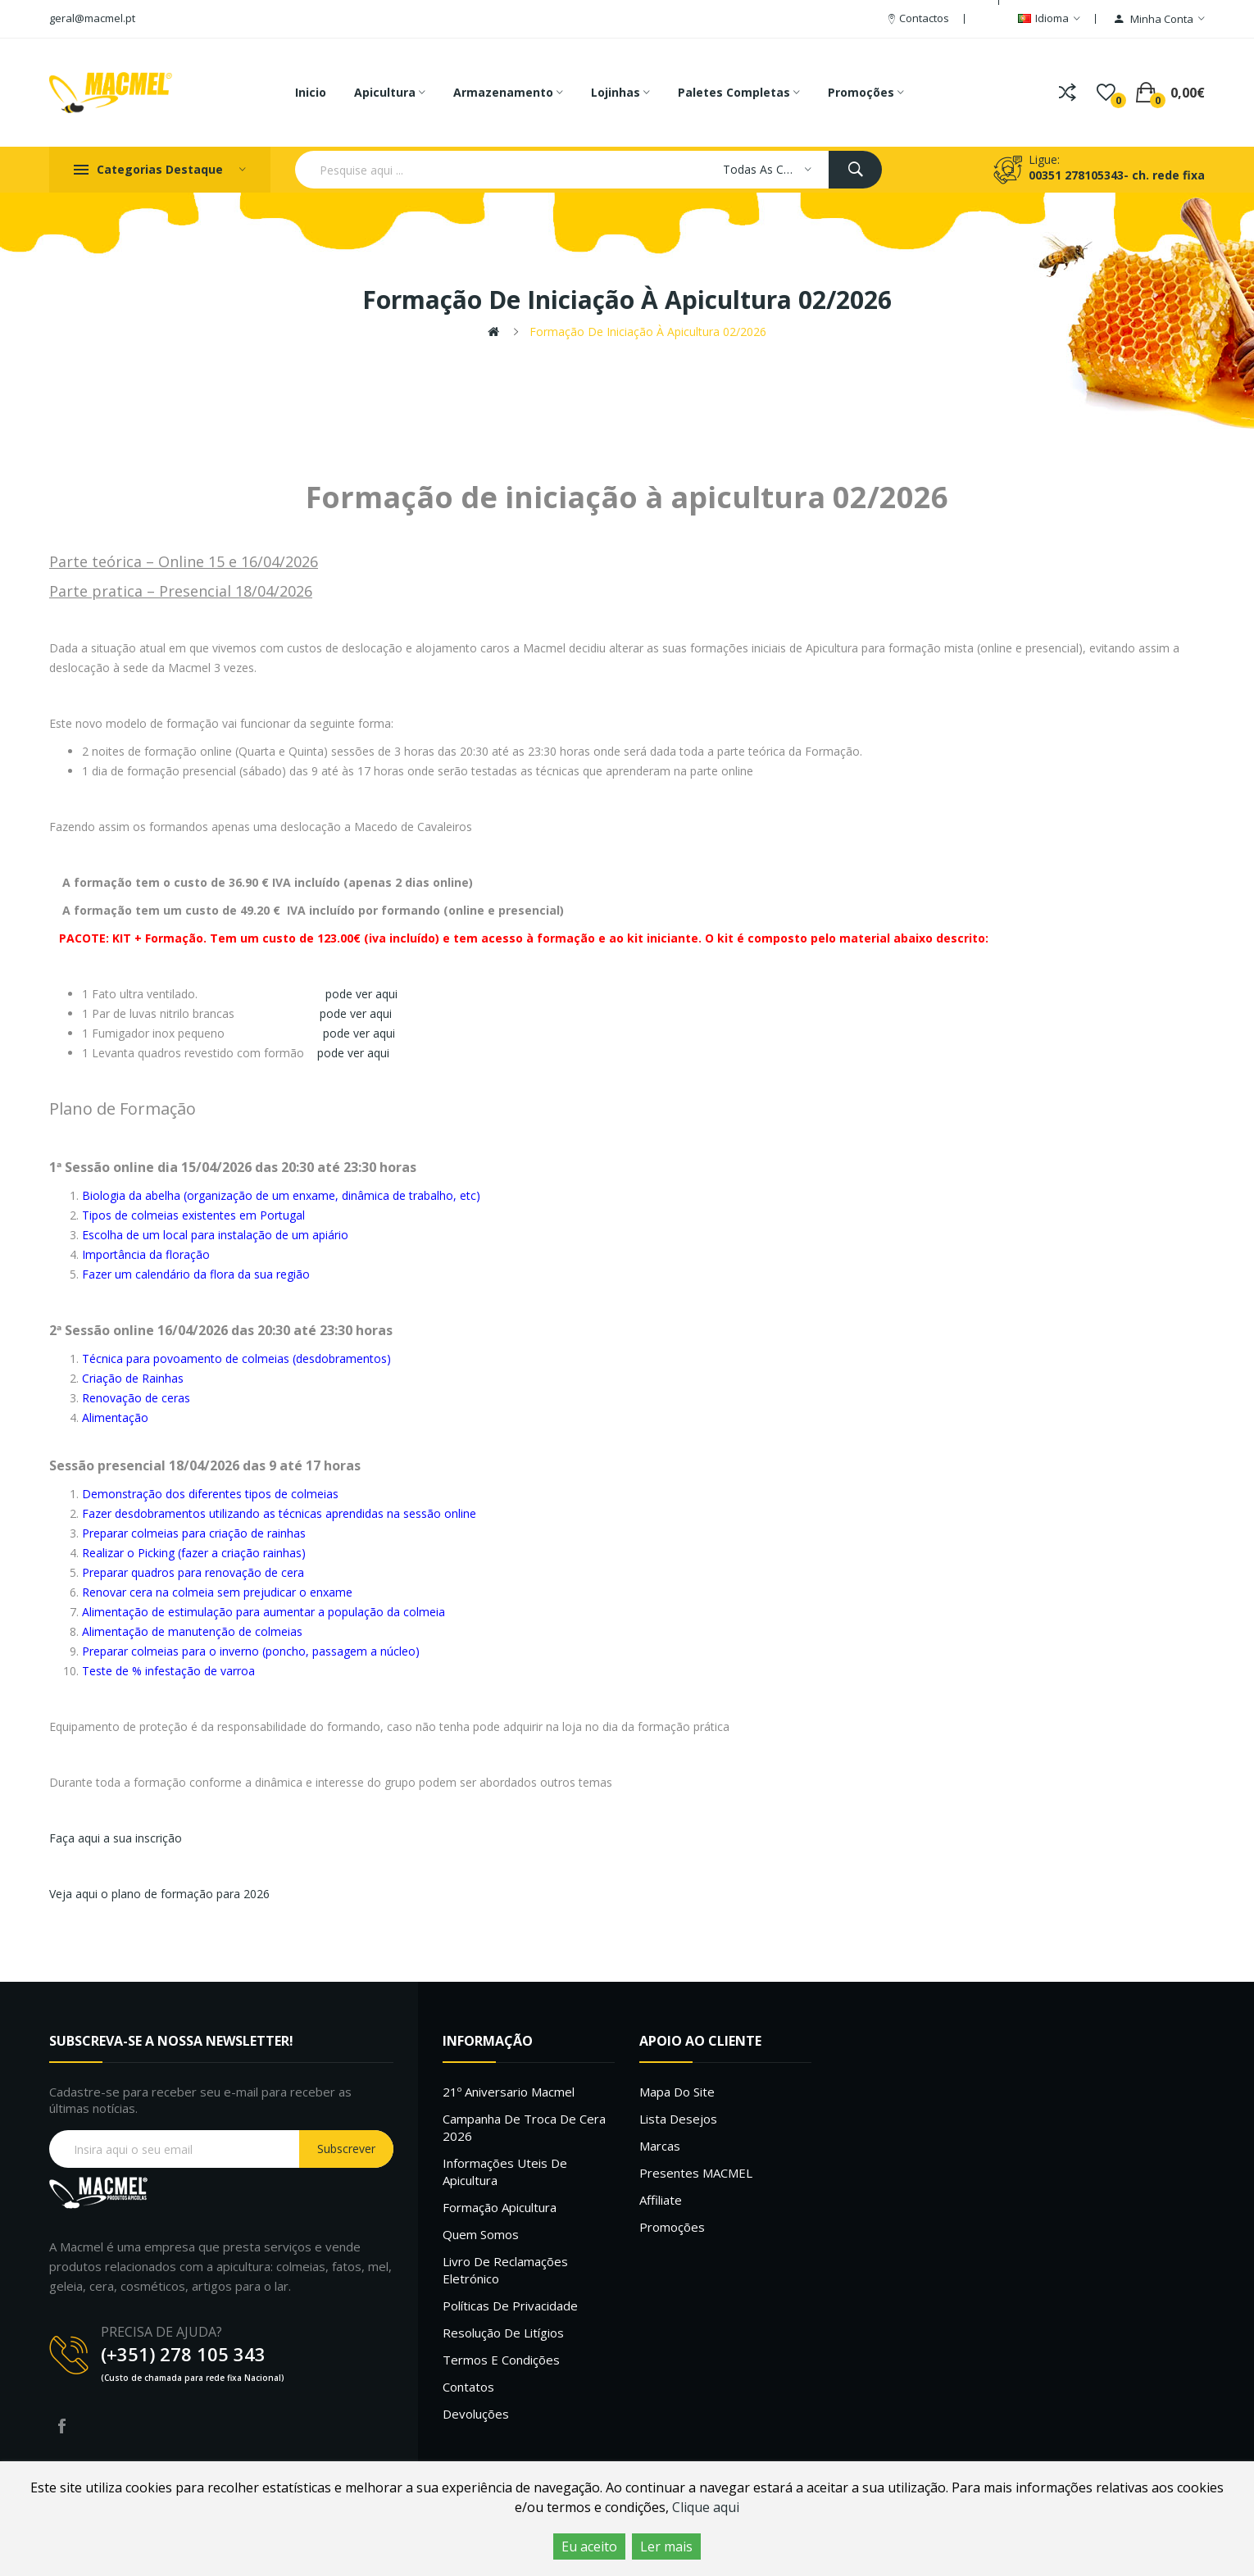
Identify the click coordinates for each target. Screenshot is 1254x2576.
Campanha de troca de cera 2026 (524, 2127)
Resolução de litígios (503, 2332)
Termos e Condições (501, 2359)
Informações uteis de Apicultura (505, 2171)
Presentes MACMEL (695, 2173)
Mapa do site (677, 2091)
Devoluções (476, 2414)
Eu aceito (589, 2546)
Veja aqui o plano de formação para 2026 (159, 1893)
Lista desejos (678, 2118)
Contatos (468, 2386)
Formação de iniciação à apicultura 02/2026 (647, 331)
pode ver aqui (361, 994)
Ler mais (666, 2546)
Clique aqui (705, 2507)
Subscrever (346, 2148)
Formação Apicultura (500, 2207)
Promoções (672, 2227)
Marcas (659, 2146)
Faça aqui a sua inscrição (115, 1838)
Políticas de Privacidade (510, 2305)
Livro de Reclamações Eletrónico (505, 2270)
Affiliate (660, 2200)
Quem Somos (481, 2234)
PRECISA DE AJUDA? (161, 2332)
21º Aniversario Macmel (509, 2091)
